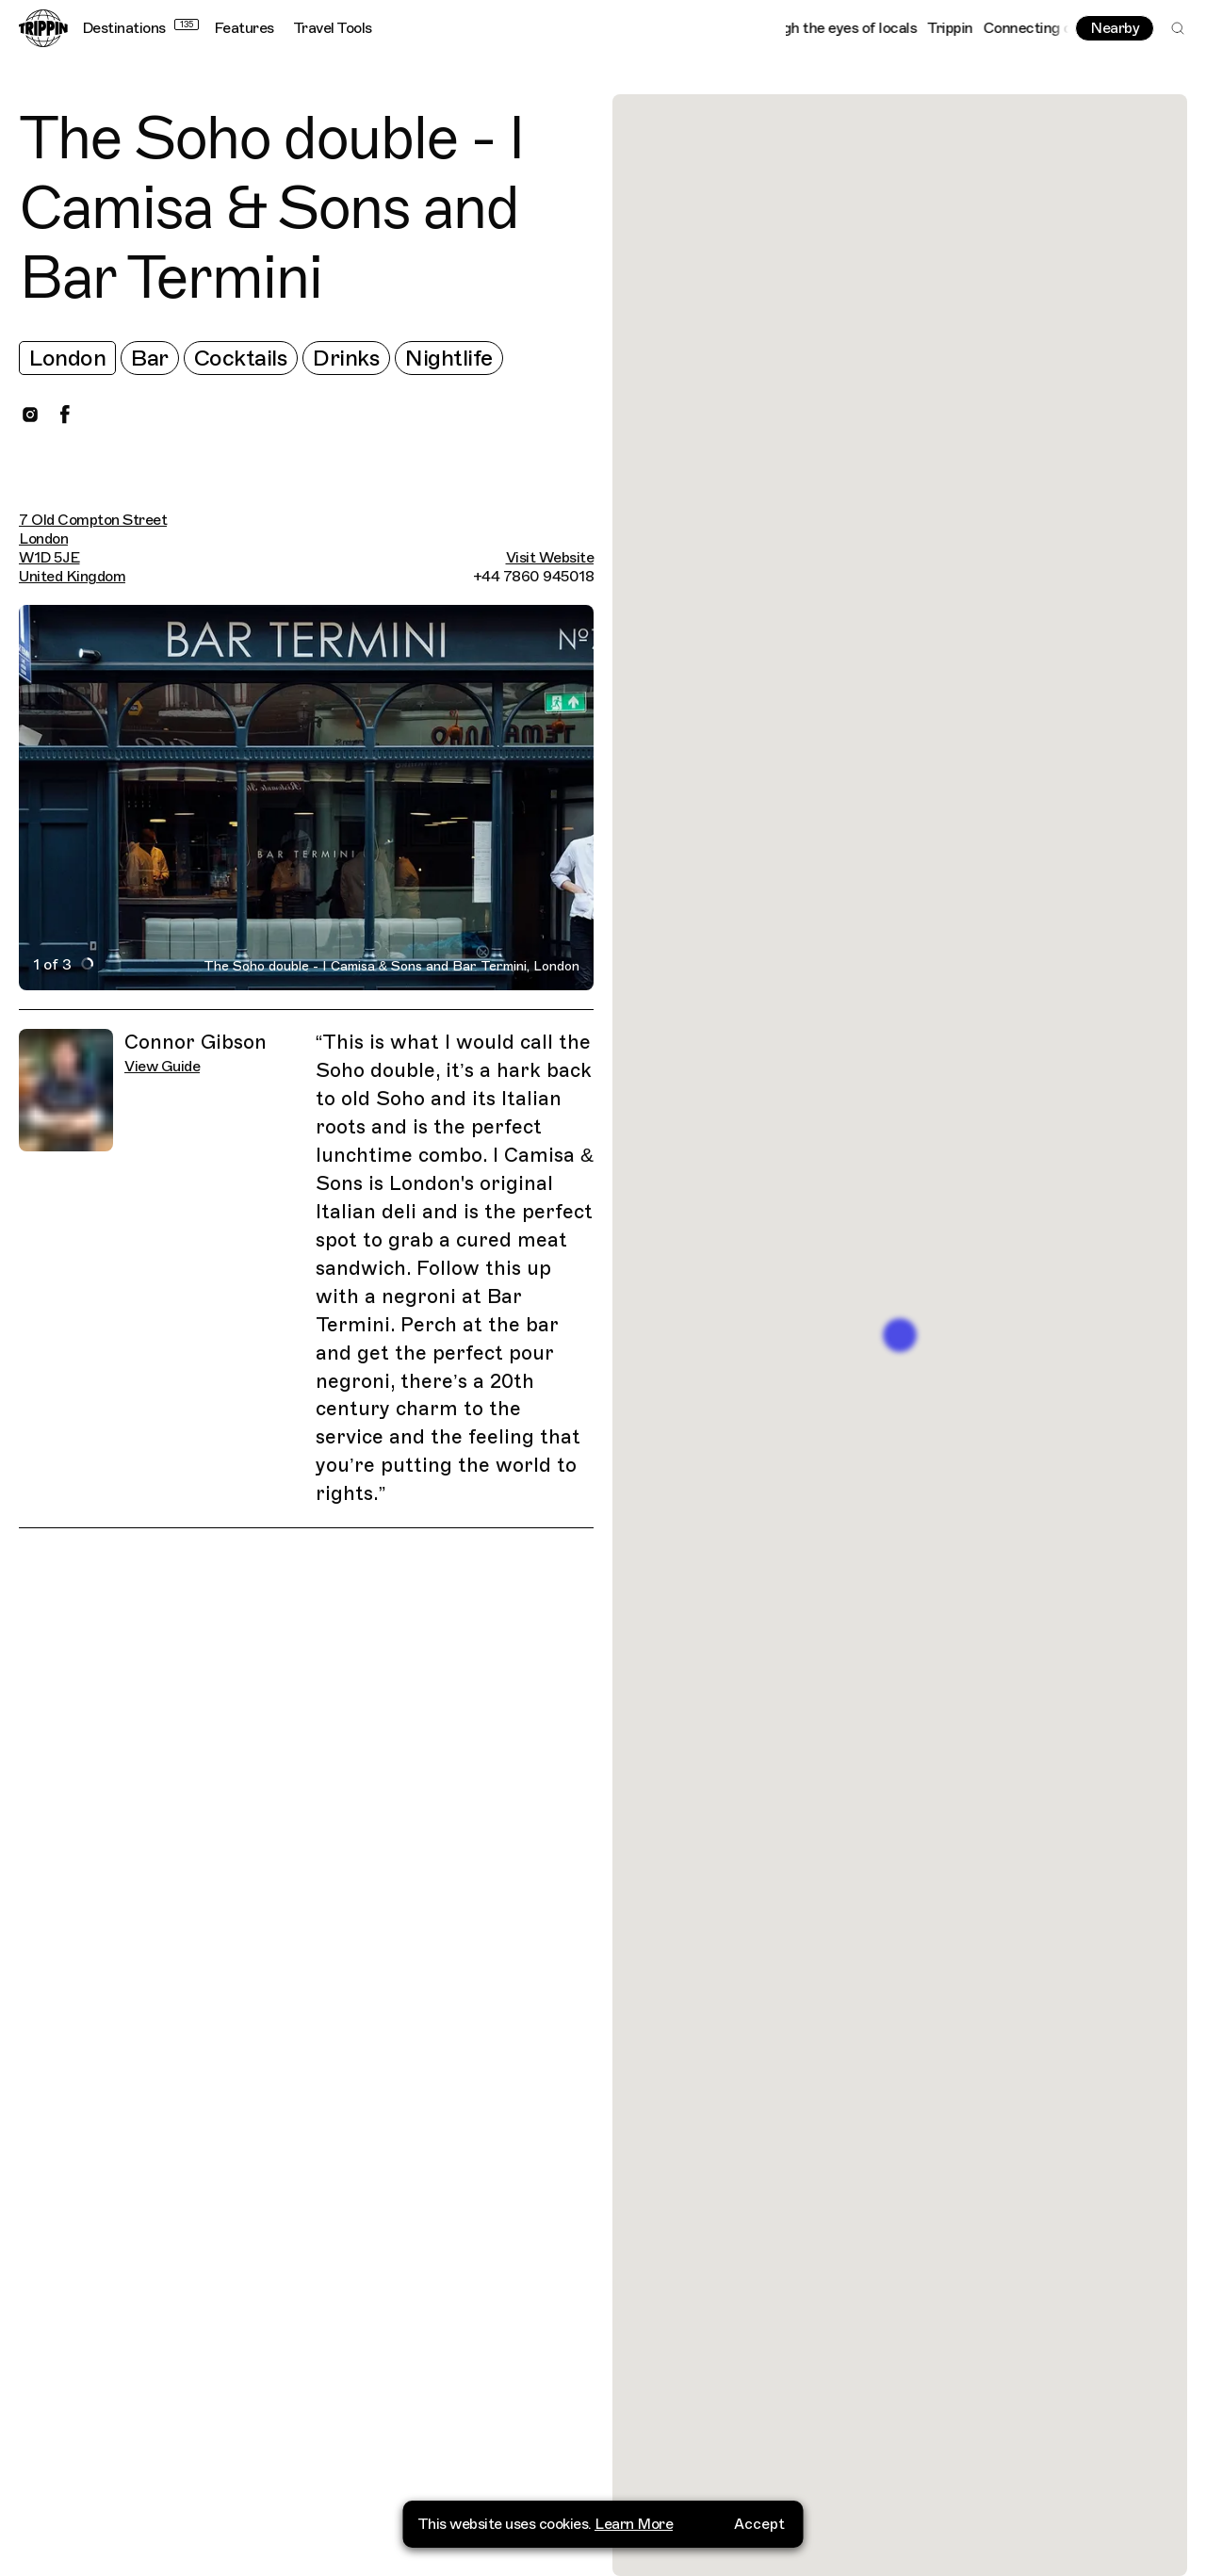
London (67, 358)
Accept (759, 2524)
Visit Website (550, 557)
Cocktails (241, 358)
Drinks (346, 358)
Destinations (140, 28)
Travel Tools (332, 28)
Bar (150, 358)
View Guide (162, 1066)
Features (244, 28)
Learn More (634, 2524)
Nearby (1114, 28)
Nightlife (449, 358)
